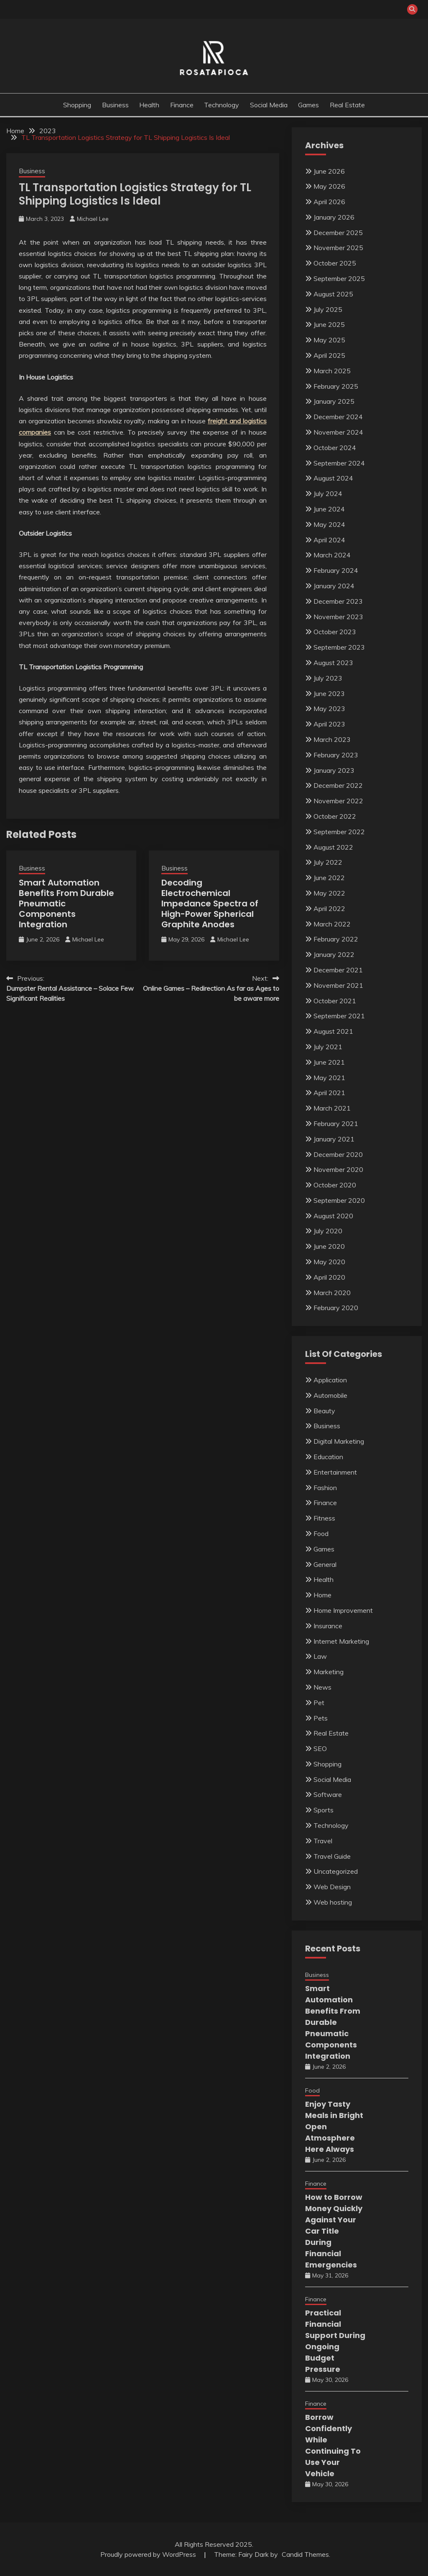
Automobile (330, 1395)
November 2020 (338, 1169)
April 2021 (329, 1092)
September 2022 (339, 831)
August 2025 (333, 294)
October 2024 (334, 447)
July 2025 (327, 309)
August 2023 (333, 662)
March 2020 (332, 1292)
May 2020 (329, 1262)
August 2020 (333, 1216)
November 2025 (338, 247)
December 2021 (338, 970)
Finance (182, 105)
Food (321, 1533)
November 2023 (338, 616)
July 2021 (327, 1047)
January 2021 (333, 1139)
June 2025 (329, 324)
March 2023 (332, 739)
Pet (318, 1702)
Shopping (77, 105)
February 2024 (335, 570)
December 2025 (338, 232)
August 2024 (333, 478)
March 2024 (332, 555)
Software (327, 1794)
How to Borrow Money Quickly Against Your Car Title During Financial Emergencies (333, 2231)
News (322, 1687)
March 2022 (332, 924)
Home (322, 1595)
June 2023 (329, 693)
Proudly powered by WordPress (149, 2554)
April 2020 (329, 1277)
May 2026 (329, 186)
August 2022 (333, 847)
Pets (320, 1718)
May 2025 (329, 340)
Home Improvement (343, 1610)
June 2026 (329, 171)
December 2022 (338, 785)
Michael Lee (93, 219)
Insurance (327, 1626)
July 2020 (327, 1231)
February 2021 (335, 1123)
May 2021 (329, 1077)
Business (115, 105)
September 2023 (339, 647)
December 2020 (338, 1154)
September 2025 (339, 278)
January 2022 (333, 954)
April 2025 (329, 355)
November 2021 (338, 985)
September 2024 (339, 463)
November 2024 (338, 432)
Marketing (328, 1672)
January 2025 (333, 401)
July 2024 (327, 493)
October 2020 (334, 1185)
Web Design (332, 1887)
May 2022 (329, 893)
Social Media (269, 105)
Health (149, 105)
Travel (322, 1841)
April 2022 (329, 908)
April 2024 (329, 540)
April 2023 (329, 724)
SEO (320, 1748)
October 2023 (334, 632)
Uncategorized (335, 1871)
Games (308, 105)
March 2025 (332, 371)
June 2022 (329, 877)
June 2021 (329, 1062)
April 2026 (329, 201)
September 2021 (339, 1016)
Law (320, 1656)
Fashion (325, 1487)
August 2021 (333, 1031)
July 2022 (327, 862)
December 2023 (338, 601)
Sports (323, 1810)
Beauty (324, 1411)
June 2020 (329, 1246)
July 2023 (327, 678)
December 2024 (338, 416)
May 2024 (329, 524)
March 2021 (332, 1108)
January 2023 (333, 770)
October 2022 (334, 816)
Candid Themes (305, 2554)
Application (330, 1380)
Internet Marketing (341, 1641)
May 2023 (329, 708)
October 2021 (334, 1001)
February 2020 (335, 1307)
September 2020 (339, 1200)
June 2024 (329, 509)
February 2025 (335, 386)
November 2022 (338, 801)
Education (328, 1456)
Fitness (324, 1518)
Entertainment (335, 1472)
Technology (221, 105)
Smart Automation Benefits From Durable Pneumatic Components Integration (332, 2022)
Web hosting (332, 1902)
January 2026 (333, 217)
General (324, 1564)
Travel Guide (332, 1856)
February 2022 (335, 939)
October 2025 (334, 263)
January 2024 (333, 586)
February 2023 (335, 755)
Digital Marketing (338, 1441)
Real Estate (347, 105)
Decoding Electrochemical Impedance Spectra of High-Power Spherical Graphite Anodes (209, 903)
